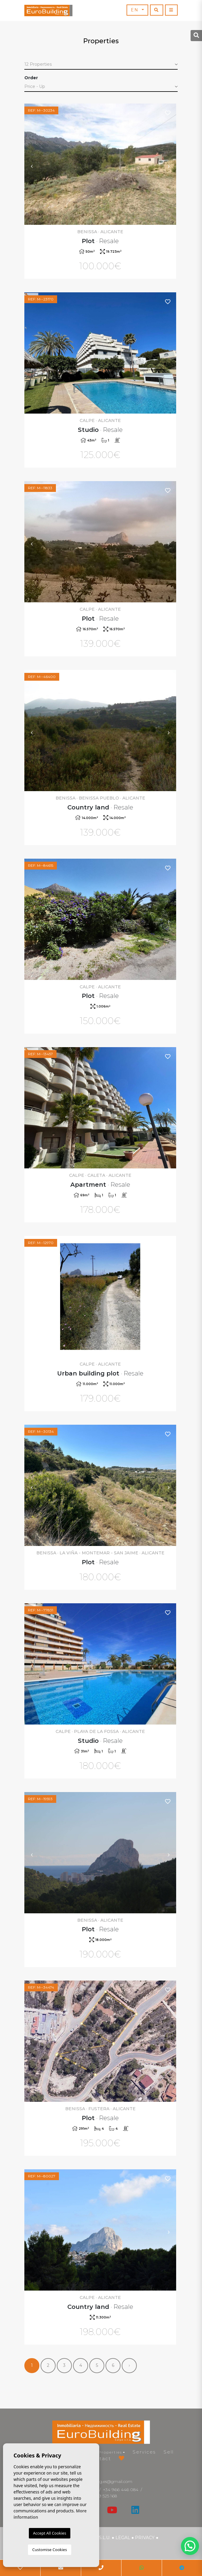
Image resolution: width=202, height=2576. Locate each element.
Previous (31, 164)
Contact (100, 2458)
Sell (169, 2452)
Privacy (145, 2537)
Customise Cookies (49, 2549)
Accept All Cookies (49, 2533)
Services (144, 2452)
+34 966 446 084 (120, 2489)
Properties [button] (110, 2452)
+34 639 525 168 (101, 2496)
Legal (122, 2537)
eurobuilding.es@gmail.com (104, 2481)
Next (168, 164)
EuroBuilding (48, 10)
